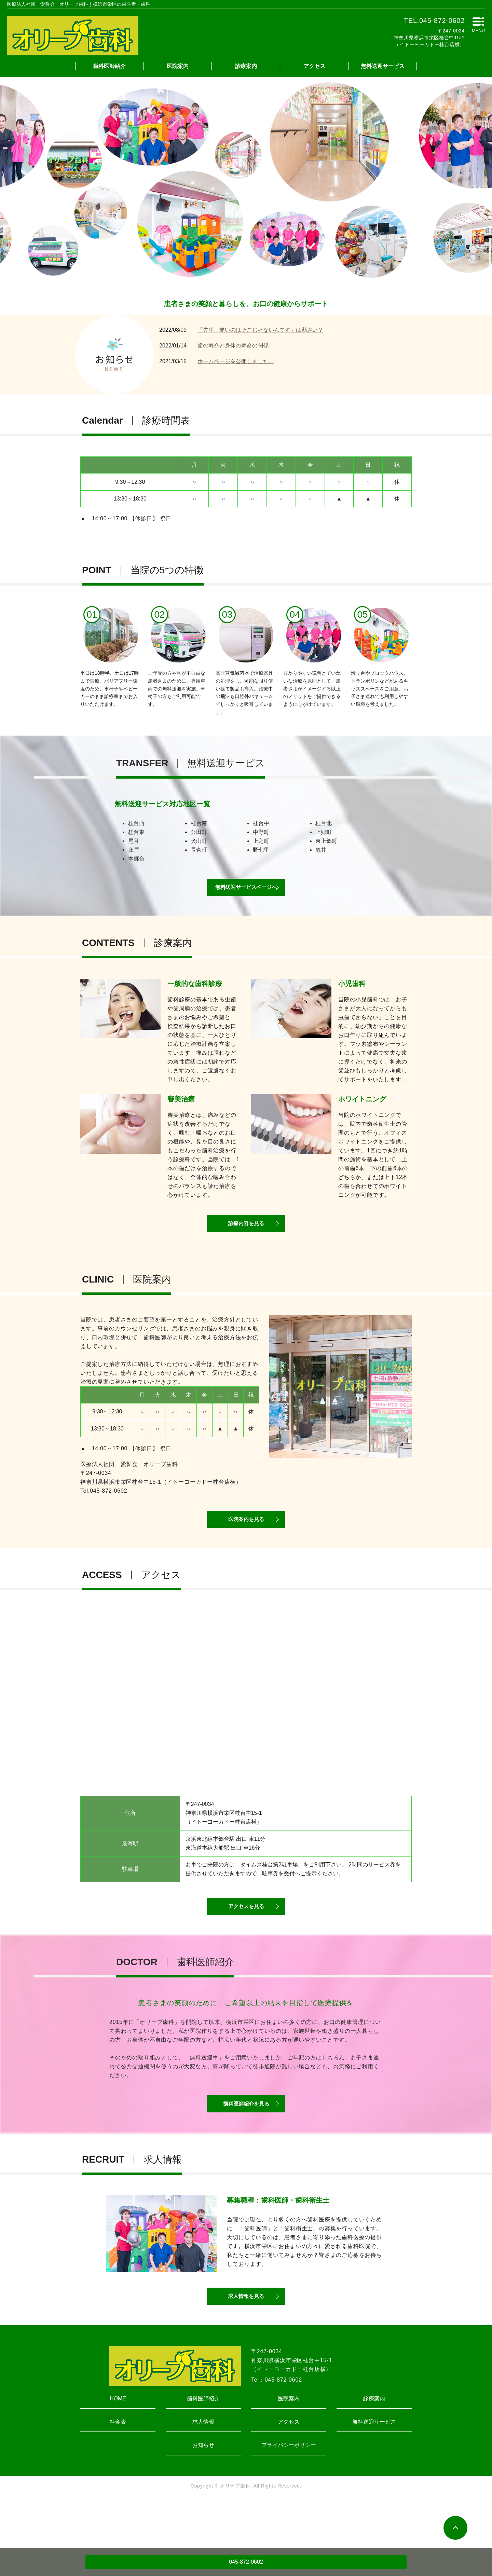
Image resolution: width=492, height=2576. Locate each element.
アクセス (314, 66)
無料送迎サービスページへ (246, 893)
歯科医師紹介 (109, 66)
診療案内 (246, 66)
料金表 (118, 2468)
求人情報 (203, 2468)
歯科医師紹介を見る (246, 2141)
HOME (118, 2445)
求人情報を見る (246, 2341)
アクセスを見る (246, 1935)
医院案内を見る (246, 1541)
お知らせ (203, 2491)
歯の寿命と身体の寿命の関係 (233, 345)
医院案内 (178, 66)
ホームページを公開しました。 (235, 361)
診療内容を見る (246, 1238)
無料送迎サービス (383, 66)
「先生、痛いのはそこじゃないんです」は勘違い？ (260, 330)
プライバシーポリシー (288, 2491)
